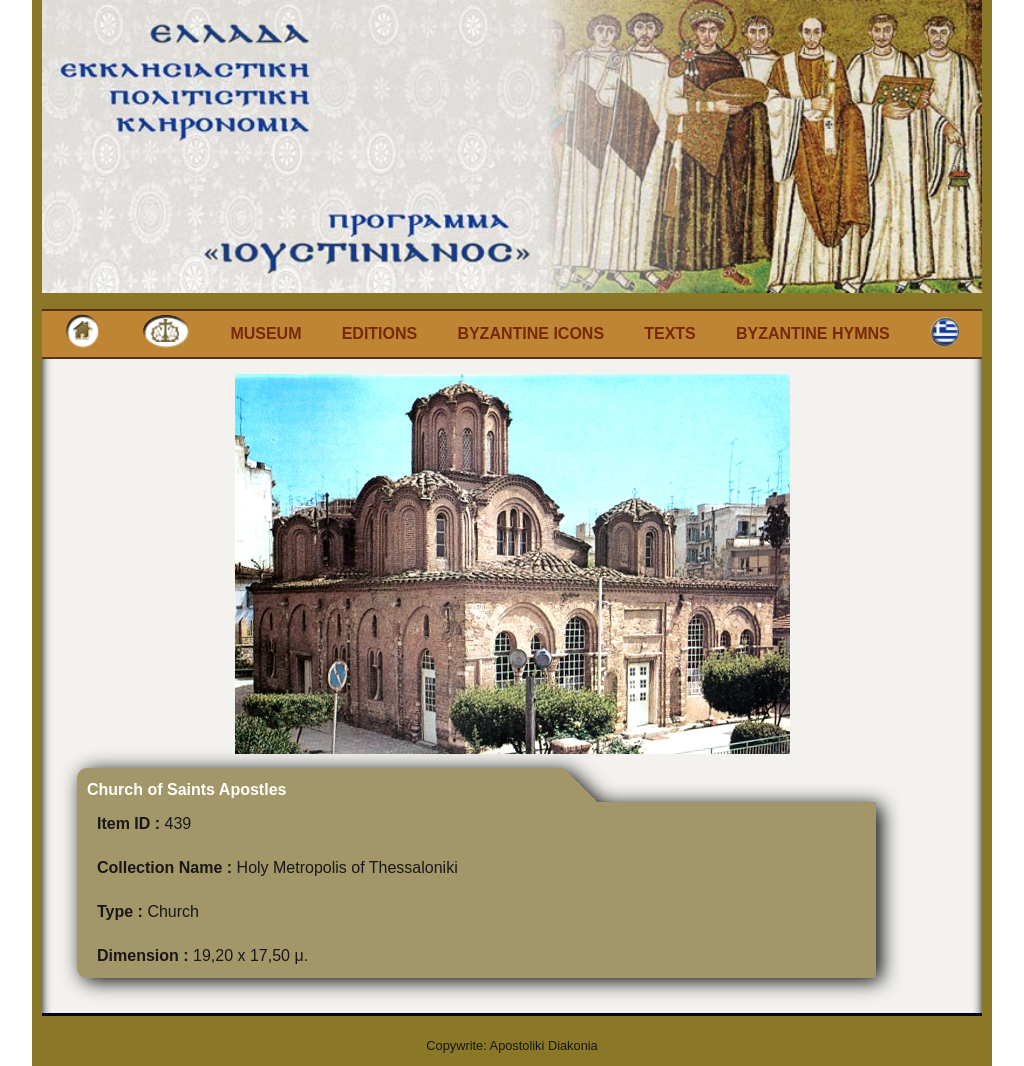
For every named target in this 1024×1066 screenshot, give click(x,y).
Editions (380, 333)
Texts (670, 333)
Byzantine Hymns (813, 333)
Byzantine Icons (530, 333)
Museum (265, 333)
